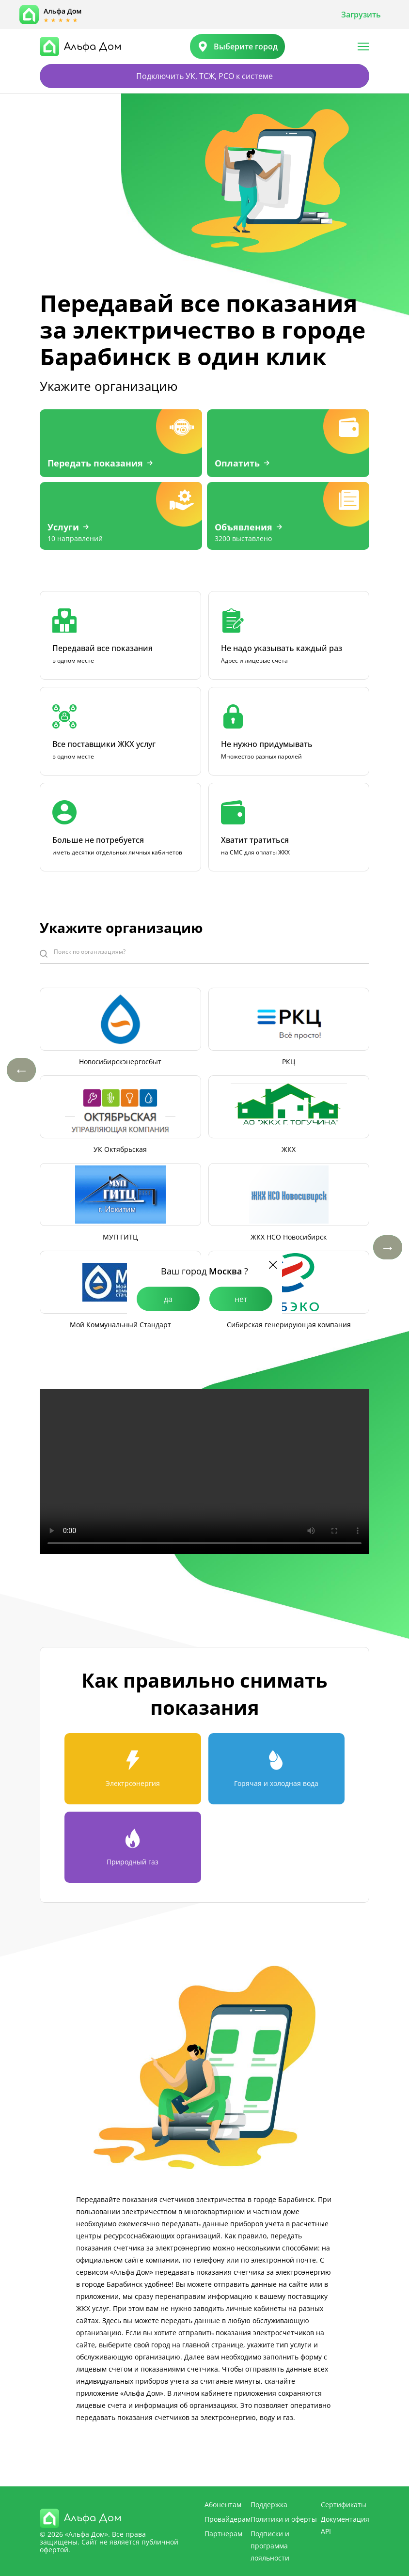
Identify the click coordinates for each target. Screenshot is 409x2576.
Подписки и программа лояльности (270, 2545)
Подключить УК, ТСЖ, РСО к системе (204, 76)
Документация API (345, 2525)
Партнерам (223, 2533)
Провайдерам (227, 2519)
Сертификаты (343, 2504)
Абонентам (222, 2504)
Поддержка (269, 2504)
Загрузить (361, 14)
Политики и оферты (284, 2519)
